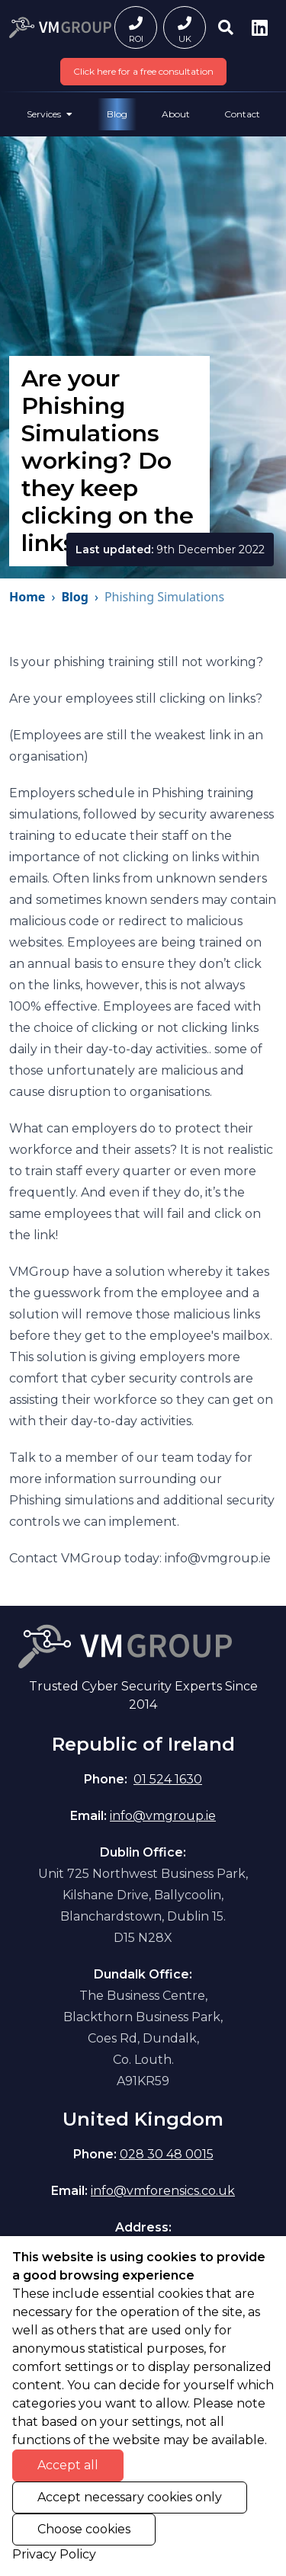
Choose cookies (83, 2529)
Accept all (67, 2465)
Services (49, 114)
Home (27, 596)
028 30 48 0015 (167, 2154)
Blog (117, 114)
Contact (242, 114)
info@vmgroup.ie (163, 1816)
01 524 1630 (167, 1779)
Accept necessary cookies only (129, 2497)
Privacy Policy (54, 2554)
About (176, 114)
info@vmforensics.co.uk (163, 2191)
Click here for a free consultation (143, 71)
